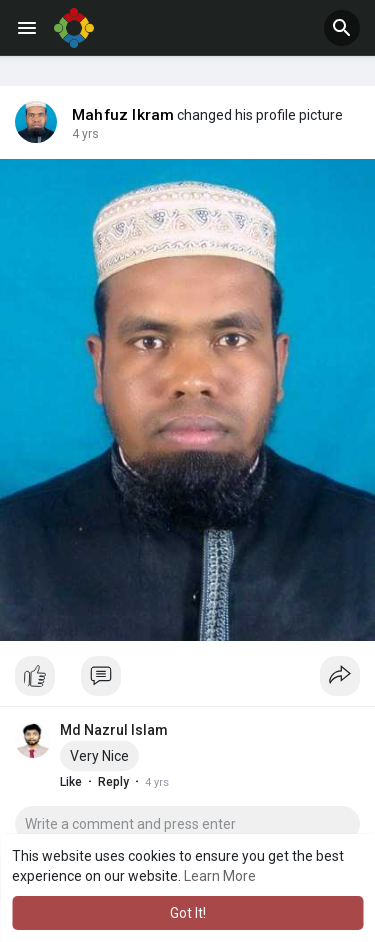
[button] (342, 28)
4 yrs (85, 134)
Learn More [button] (220, 876)
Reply (113, 782)
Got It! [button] (188, 913)
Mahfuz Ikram (123, 115)
